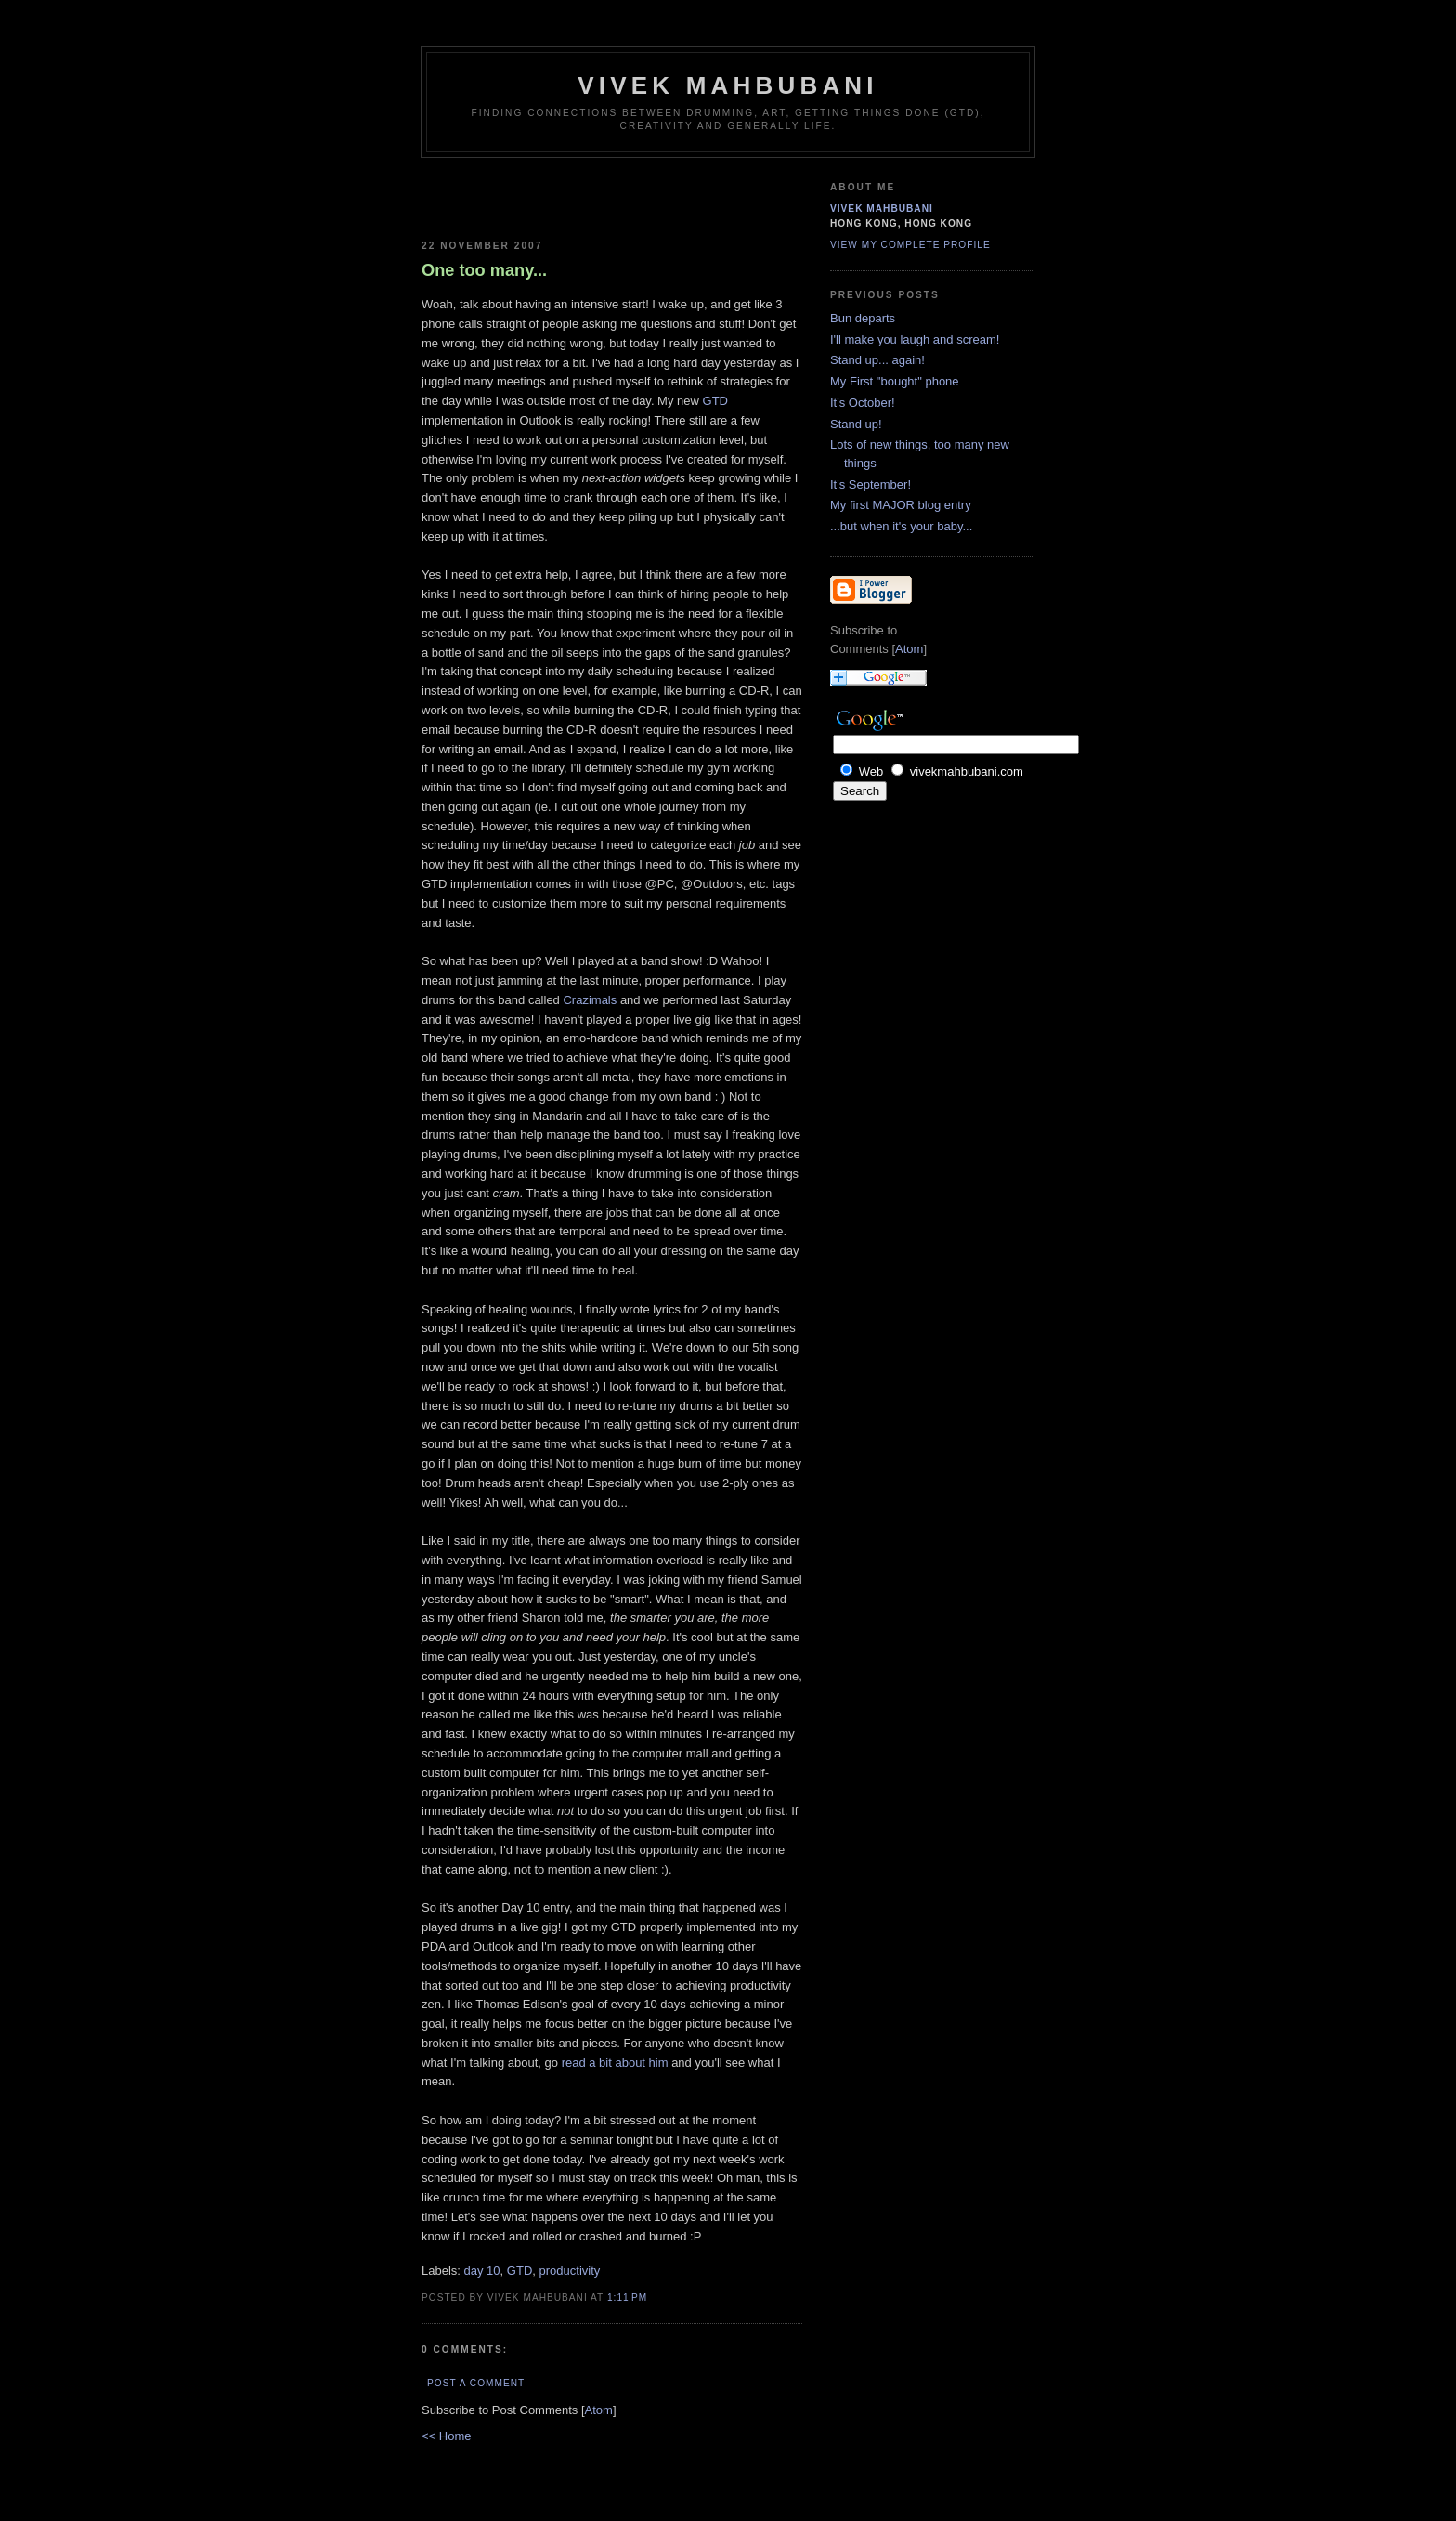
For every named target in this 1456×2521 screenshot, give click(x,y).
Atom (599, 2410)
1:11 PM (627, 2297)
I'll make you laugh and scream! (914, 339)
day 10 (482, 2271)
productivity (570, 2271)
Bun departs (862, 318)
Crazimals (590, 1000)
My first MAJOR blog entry (900, 505)
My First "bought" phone (894, 381)
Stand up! (856, 424)
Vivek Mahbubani (728, 85)
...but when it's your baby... (901, 526)
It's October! (862, 403)
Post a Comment (476, 2383)
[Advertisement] (530, 195)
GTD (715, 401)
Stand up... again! (877, 360)
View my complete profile (910, 245)
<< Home (446, 2436)
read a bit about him (615, 2063)
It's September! (870, 484)
